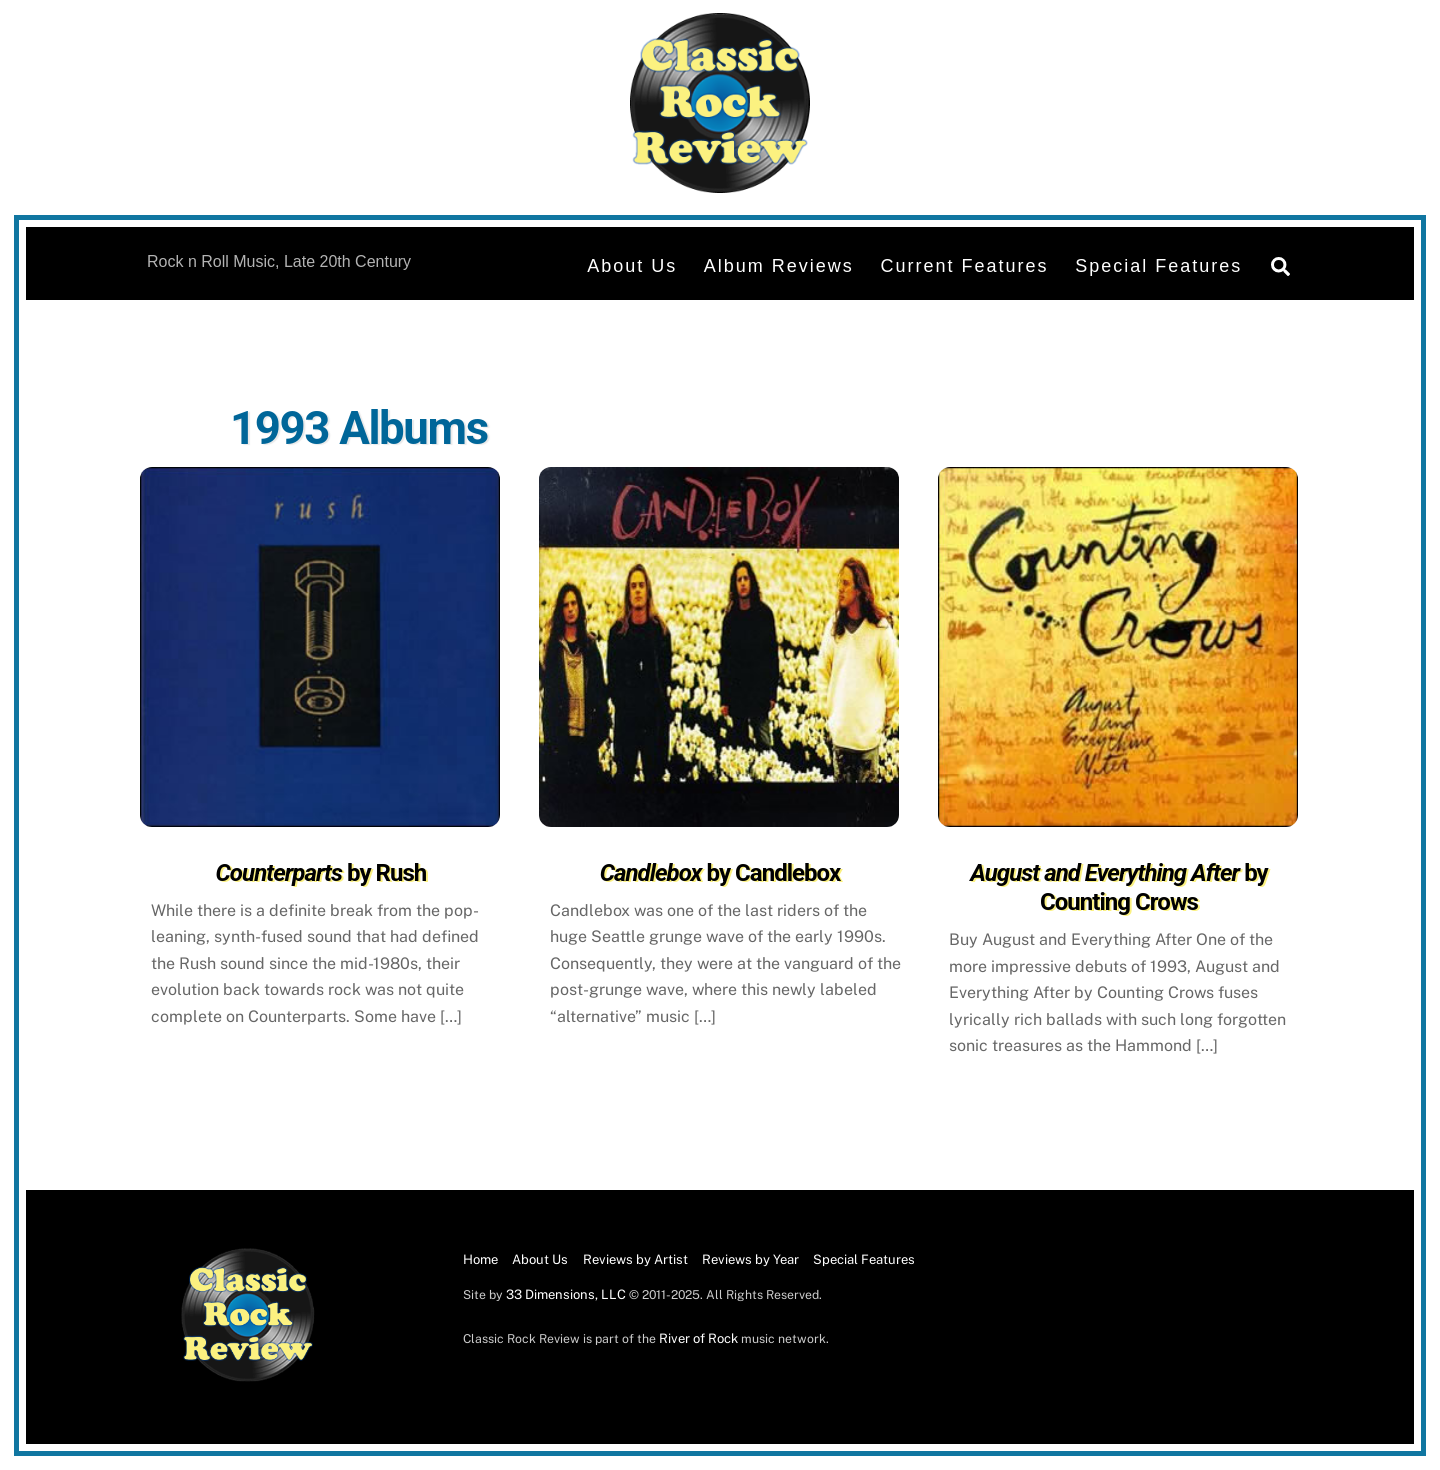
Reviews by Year (750, 1259)
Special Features (1158, 266)
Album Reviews (779, 266)
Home (480, 1259)
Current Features (964, 266)
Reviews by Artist (635, 1259)
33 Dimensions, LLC (566, 1294)
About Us (632, 266)
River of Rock (698, 1338)
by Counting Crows (1118, 887)
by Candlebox (720, 873)
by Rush (321, 873)
